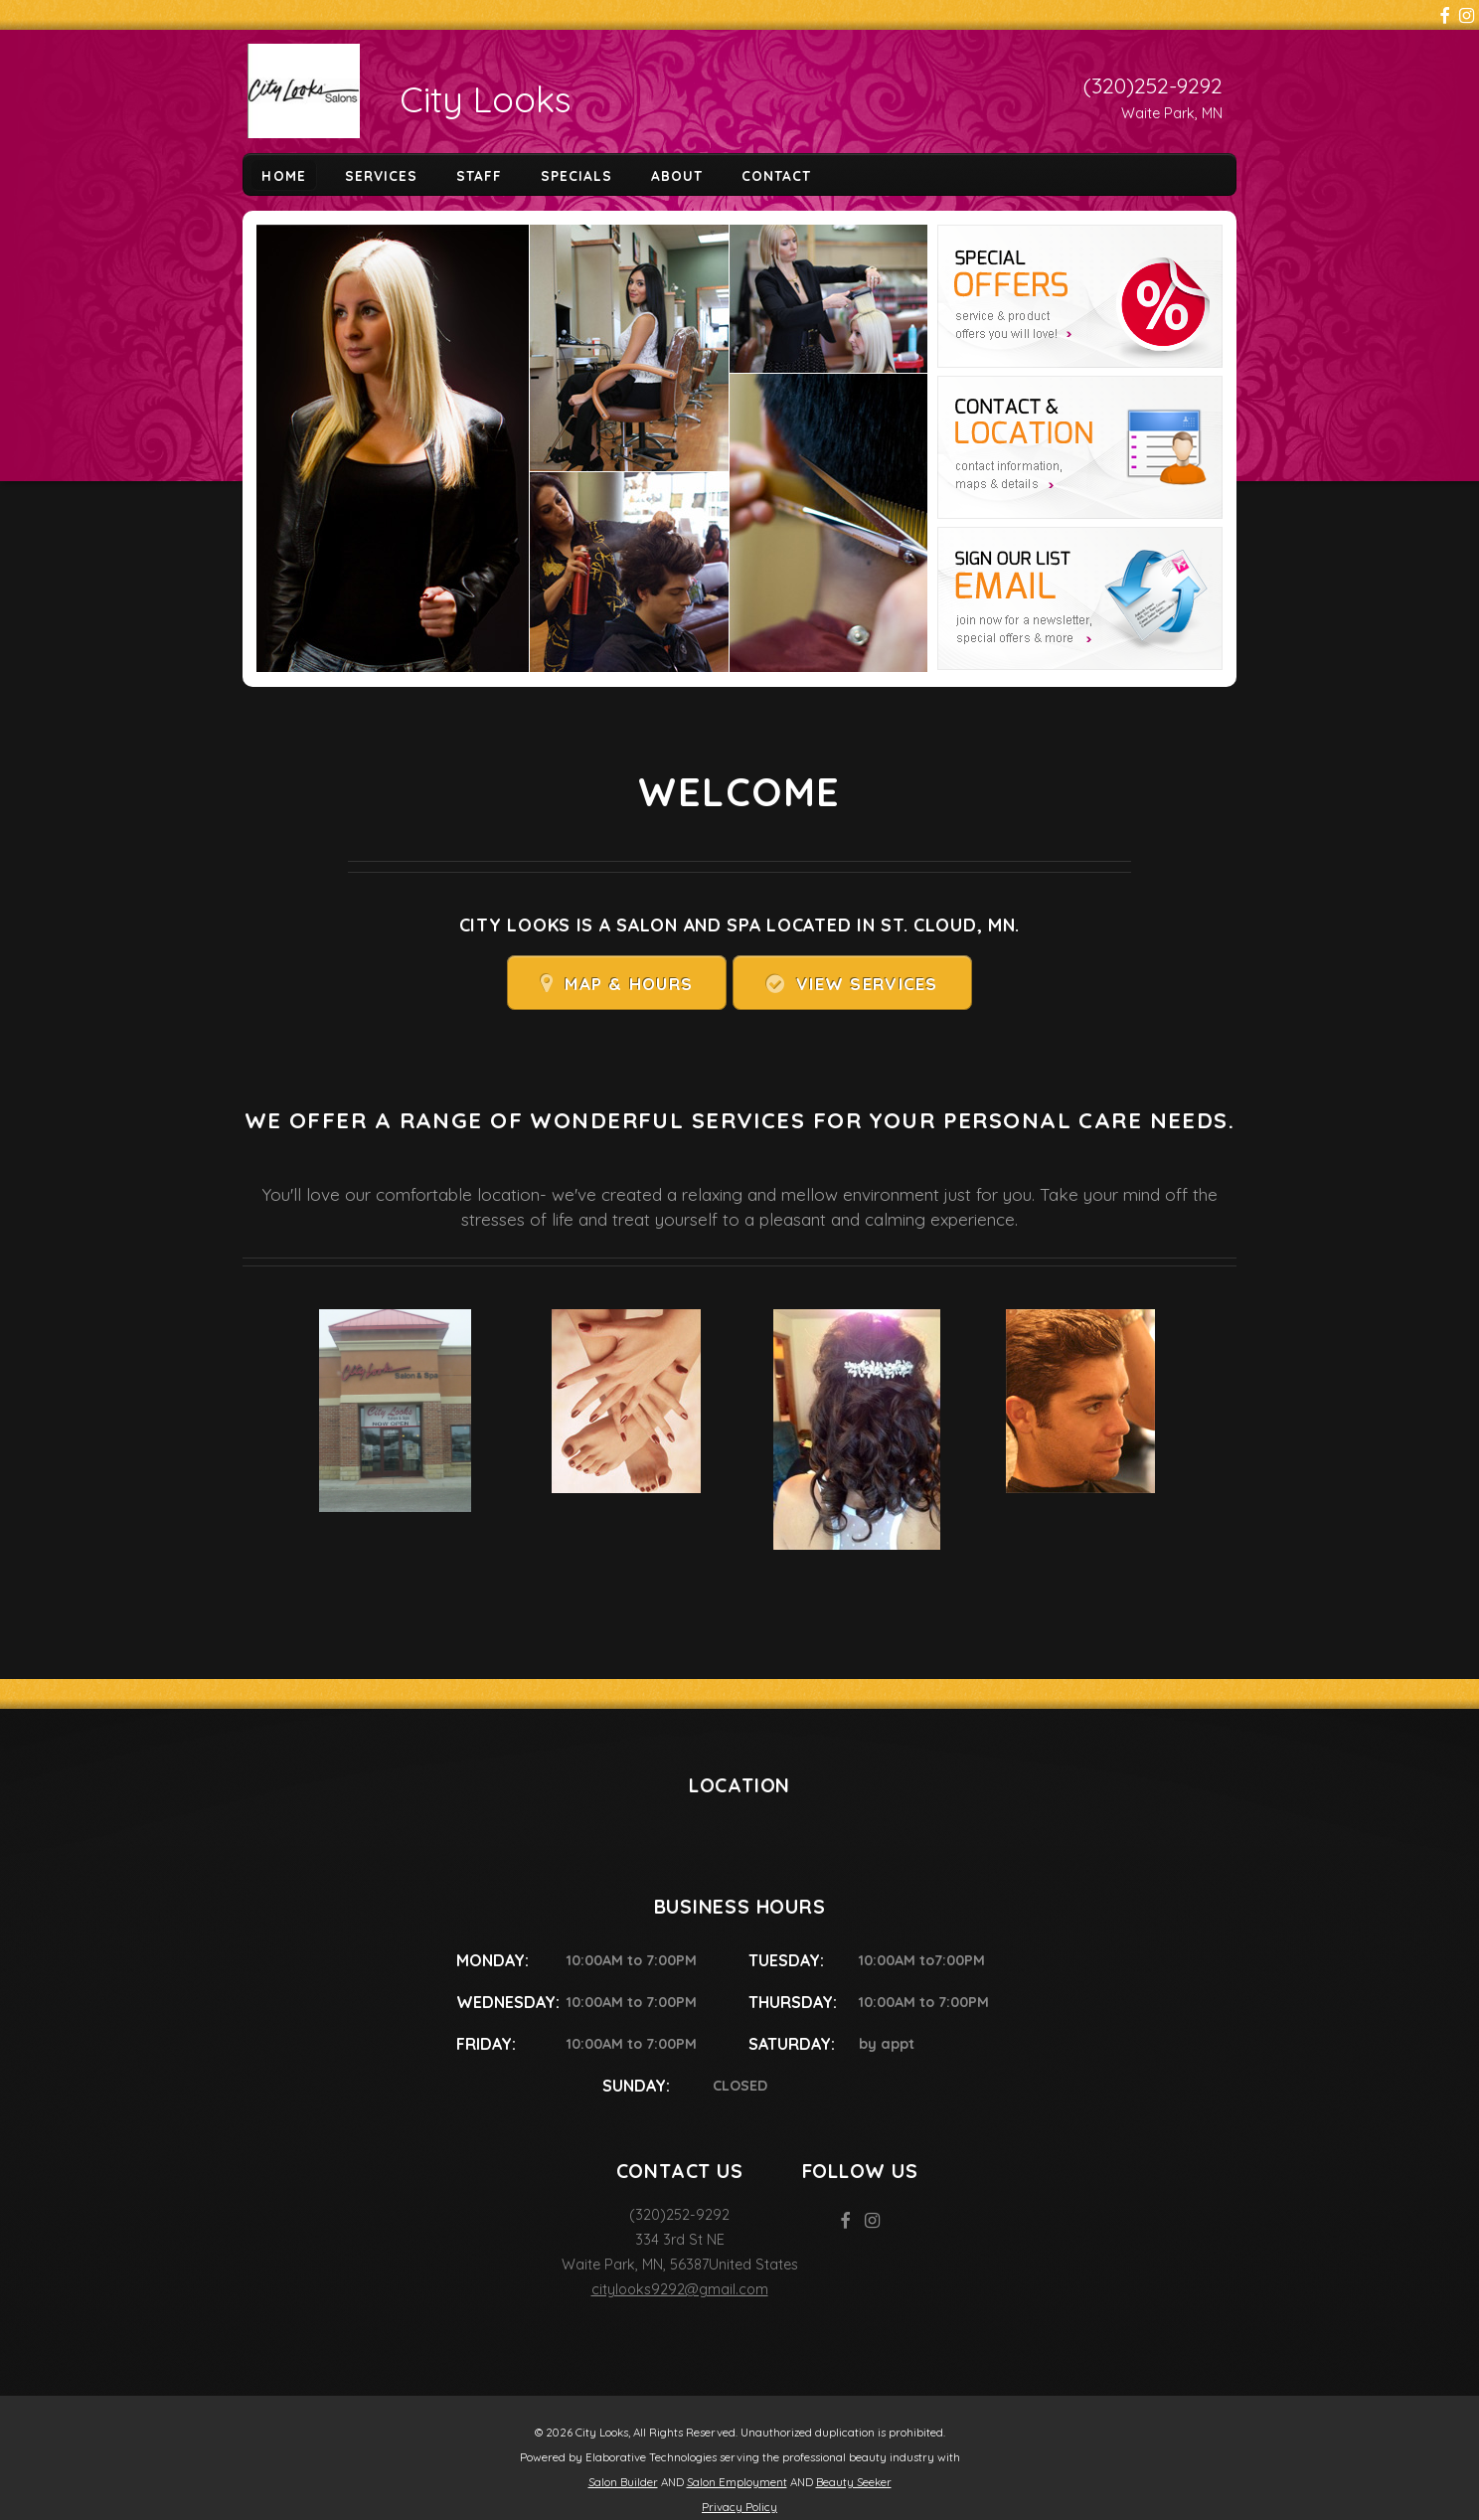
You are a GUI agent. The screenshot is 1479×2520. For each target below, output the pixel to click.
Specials (576, 174)
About (677, 174)
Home (283, 174)
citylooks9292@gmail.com (679, 2289)
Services (381, 174)
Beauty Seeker (854, 2482)
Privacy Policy (739, 2507)
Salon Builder (623, 2482)
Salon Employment (737, 2482)
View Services (867, 983)
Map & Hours (629, 983)
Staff (479, 174)
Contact (776, 174)
